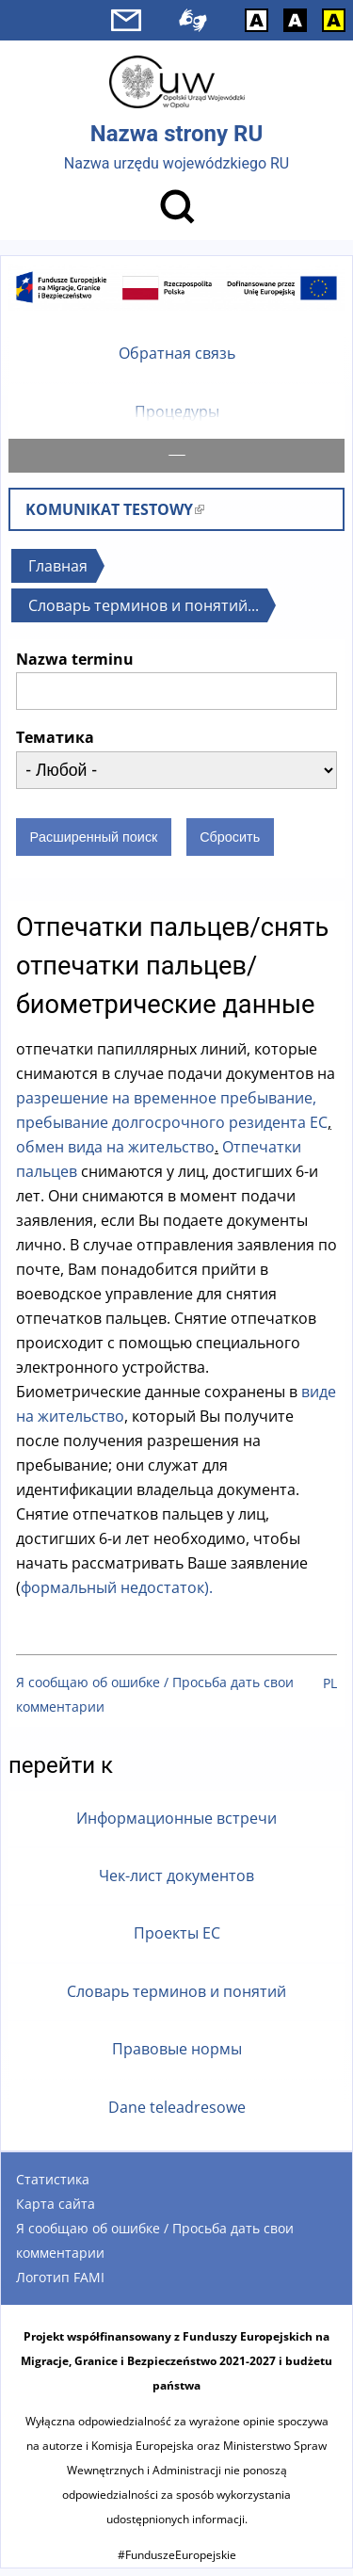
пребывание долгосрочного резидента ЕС (172, 1129)
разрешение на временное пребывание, (166, 1105)
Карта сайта (55, 2211)
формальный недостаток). (117, 1595)
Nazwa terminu (75, 666)
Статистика (52, 2187)
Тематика (55, 744)
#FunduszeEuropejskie (177, 2562)
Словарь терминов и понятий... (143, 613)
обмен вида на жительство (115, 1154)
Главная (58, 573)
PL (330, 1690)
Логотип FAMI (60, 2285)
